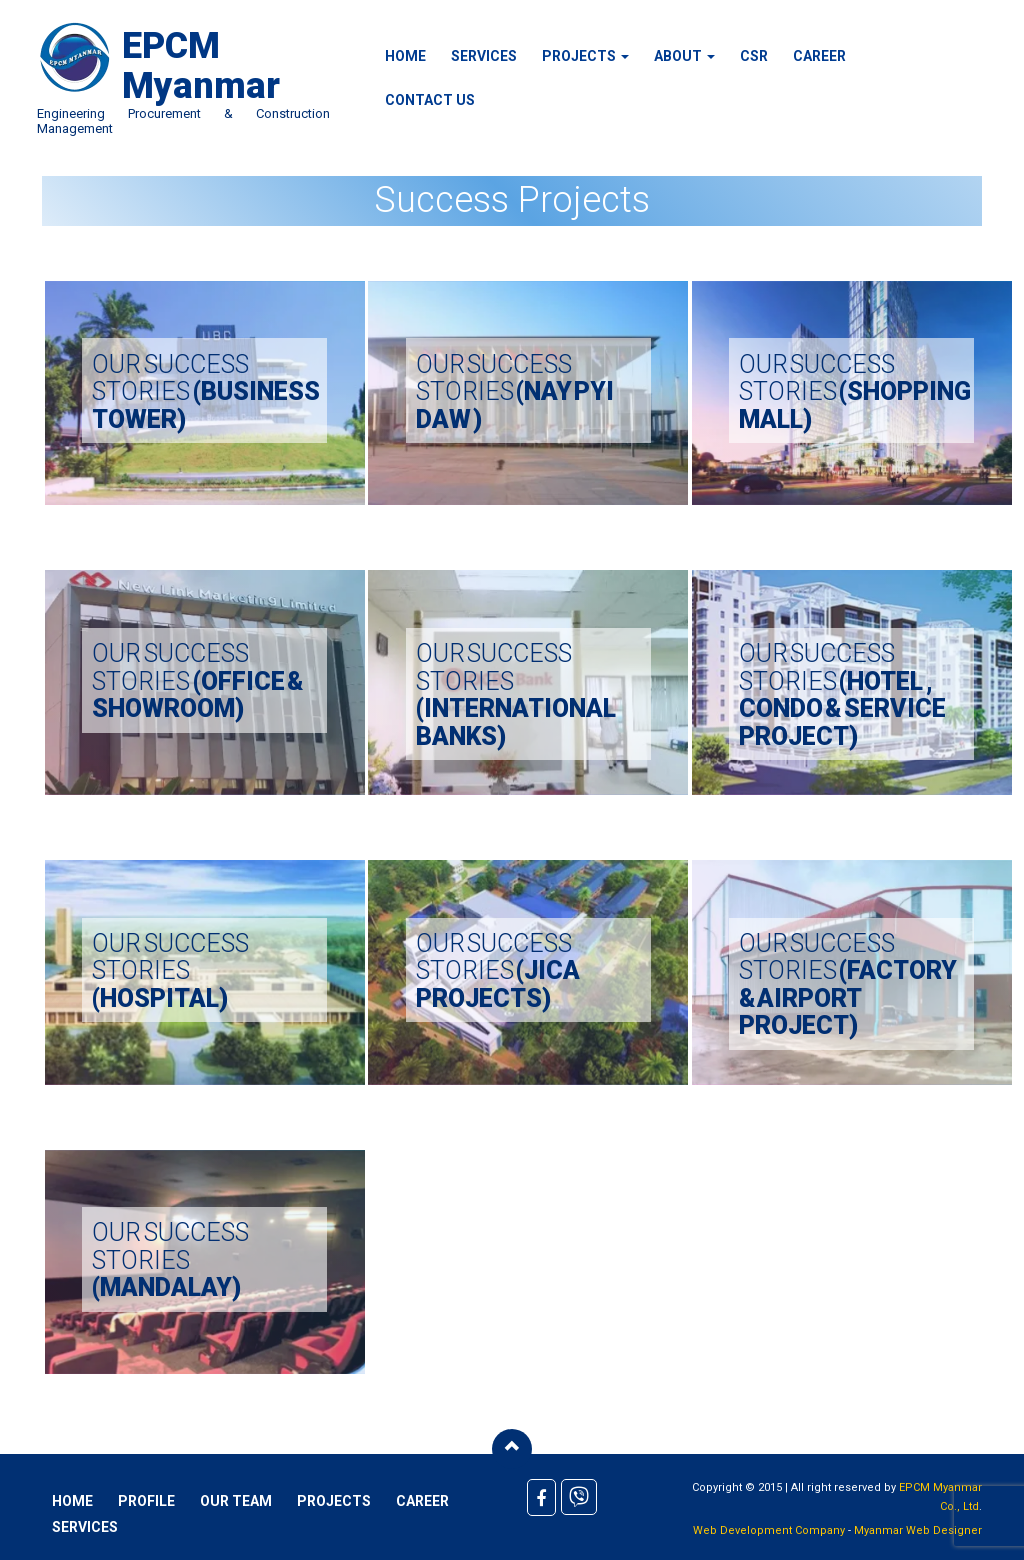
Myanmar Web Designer (918, 1530)
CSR (754, 56)
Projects (585, 56)
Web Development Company (769, 1530)
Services (484, 56)
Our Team (236, 1501)
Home (405, 56)
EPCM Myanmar (201, 66)
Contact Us (430, 100)
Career (819, 56)
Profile (146, 1501)
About (684, 56)
